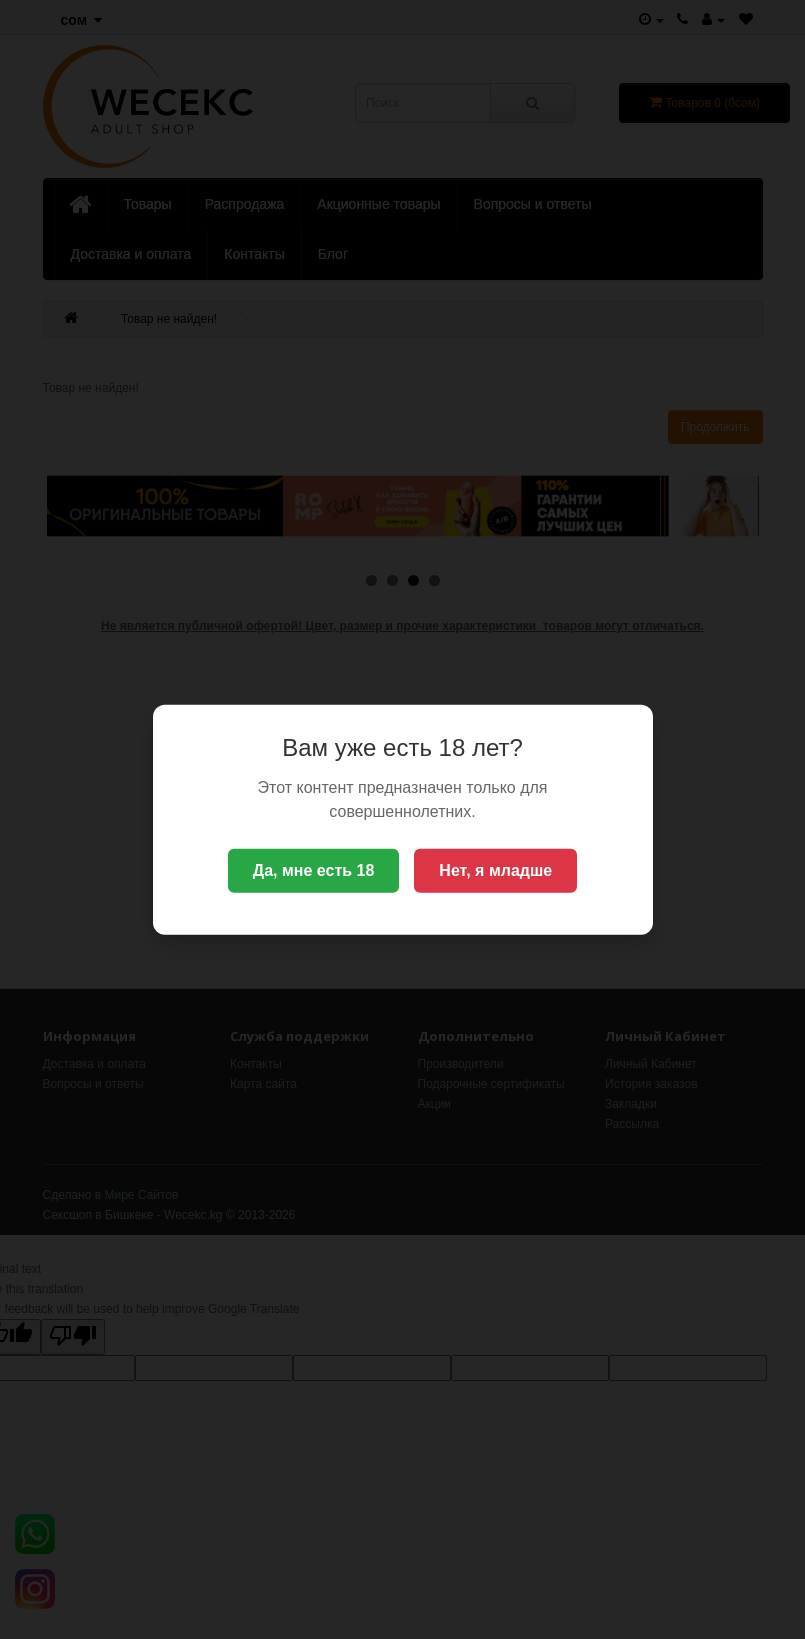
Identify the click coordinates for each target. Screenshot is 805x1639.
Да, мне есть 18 (314, 870)
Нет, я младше (495, 870)
